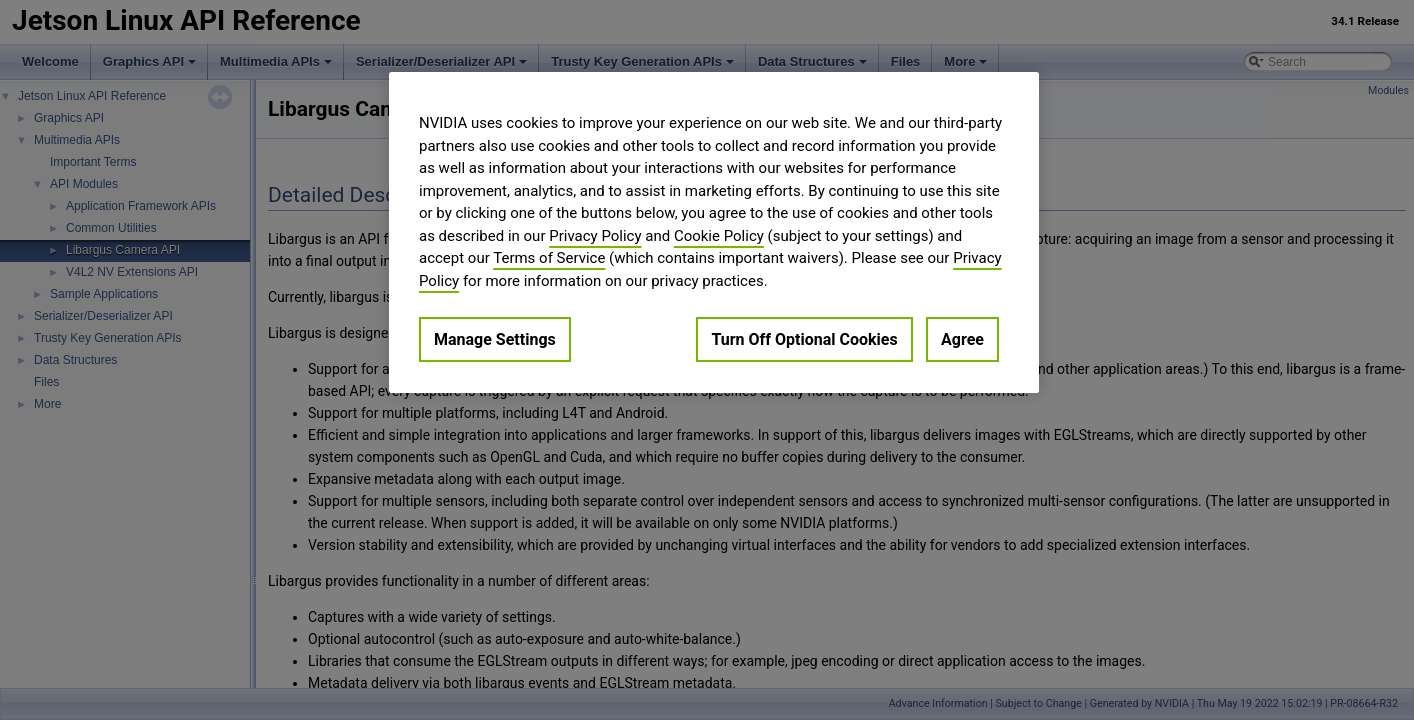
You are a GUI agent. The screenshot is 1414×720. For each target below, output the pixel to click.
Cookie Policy (719, 236)
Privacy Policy (595, 236)
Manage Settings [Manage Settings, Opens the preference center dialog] (495, 339)
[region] (714, 232)
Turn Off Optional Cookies (804, 339)
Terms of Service (549, 258)
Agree (962, 339)
